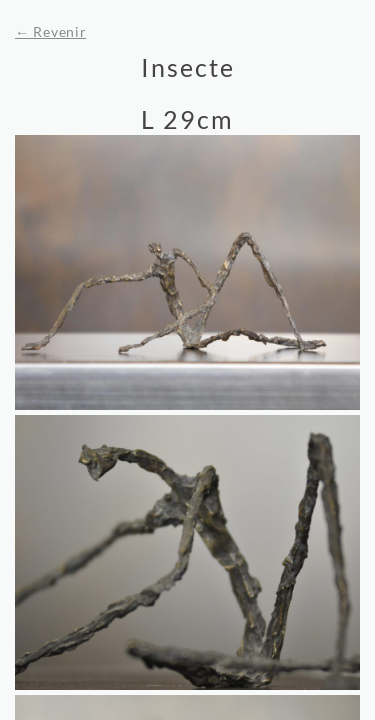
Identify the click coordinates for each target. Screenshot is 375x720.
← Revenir (50, 31)
